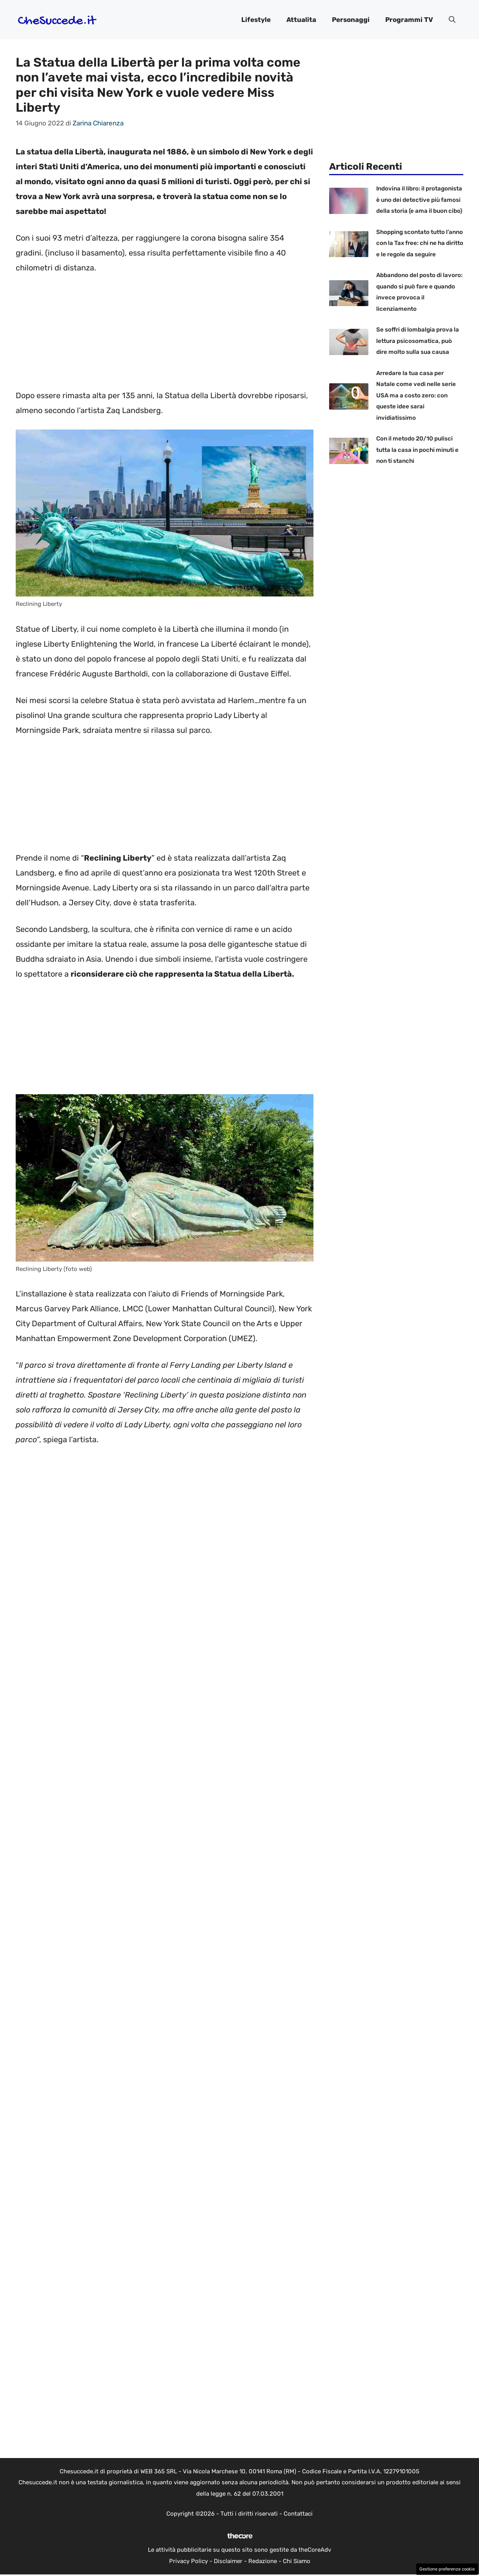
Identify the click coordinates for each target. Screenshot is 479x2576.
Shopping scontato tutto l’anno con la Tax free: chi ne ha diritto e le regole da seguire (419, 243)
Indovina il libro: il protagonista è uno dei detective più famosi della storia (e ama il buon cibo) (419, 199)
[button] (452, 19)
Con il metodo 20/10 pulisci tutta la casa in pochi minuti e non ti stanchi (417, 449)
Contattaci (298, 2513)
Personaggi (351, 20)
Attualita (301, 20)
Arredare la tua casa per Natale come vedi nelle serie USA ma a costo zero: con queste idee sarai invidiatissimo (416, 395)
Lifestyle (256, 20)
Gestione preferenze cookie (447, 2569)
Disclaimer (228, 2561)
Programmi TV (409, 20)
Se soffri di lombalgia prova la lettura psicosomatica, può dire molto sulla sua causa (417, 340)
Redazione (262, 2561)
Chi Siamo (296, 2561)
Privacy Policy (188, 2561)
